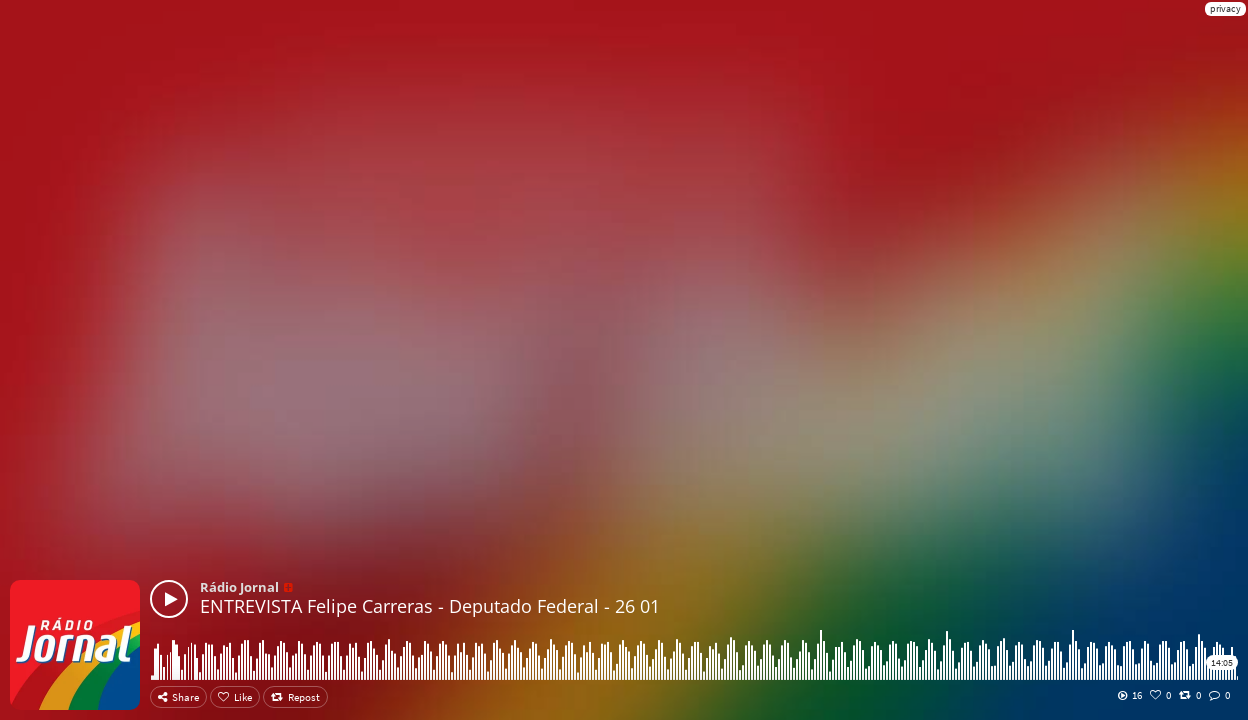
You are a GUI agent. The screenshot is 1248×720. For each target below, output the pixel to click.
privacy (1225, 8)
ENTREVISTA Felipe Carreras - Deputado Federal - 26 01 (430, 606)
